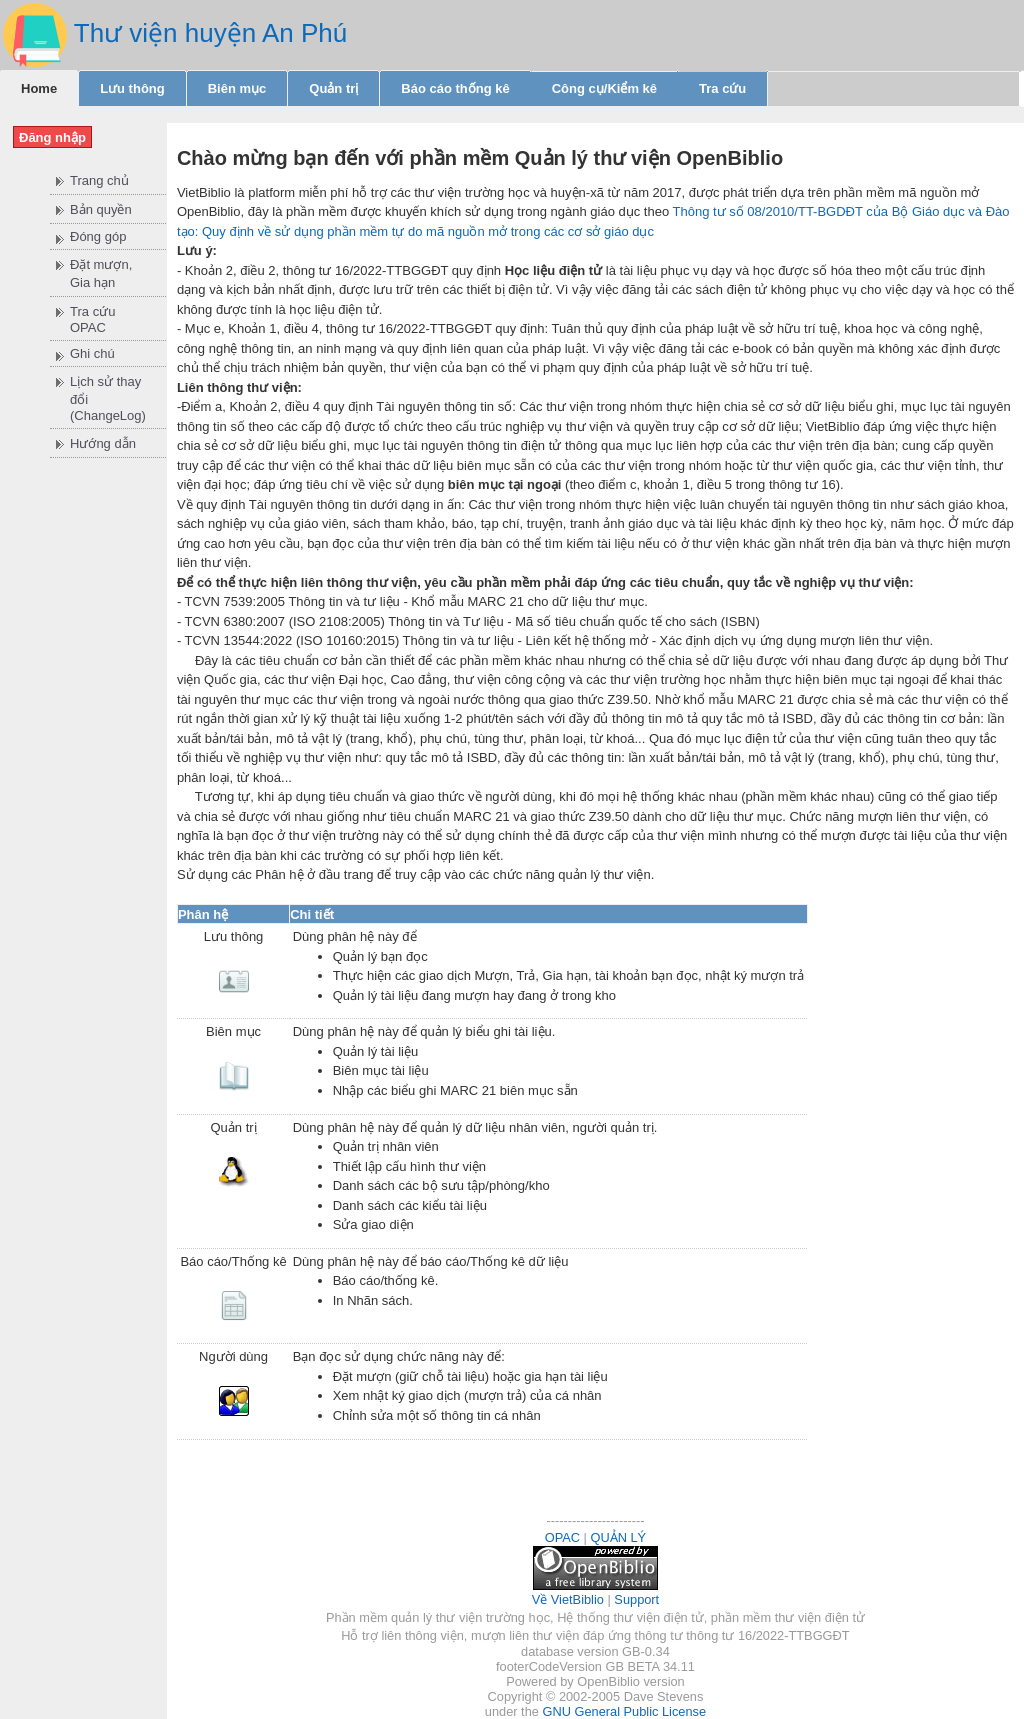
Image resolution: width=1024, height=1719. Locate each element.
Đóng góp (98, 236)
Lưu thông (132, 88)
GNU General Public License (624, 1711)
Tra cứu (722, 88)
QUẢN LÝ (619, 1537)
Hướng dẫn (103, 443)
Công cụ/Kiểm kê (604, 88)
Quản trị (333, 88)
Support (636, 1599)
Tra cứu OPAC (92, 319)
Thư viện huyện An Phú (210, 33)
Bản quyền (101, 209)
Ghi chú (92, 353)
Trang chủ (99, 180)
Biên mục (237, 88)
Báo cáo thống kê (455, 88)
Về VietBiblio (568, 1599)
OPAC (562, 1537)
